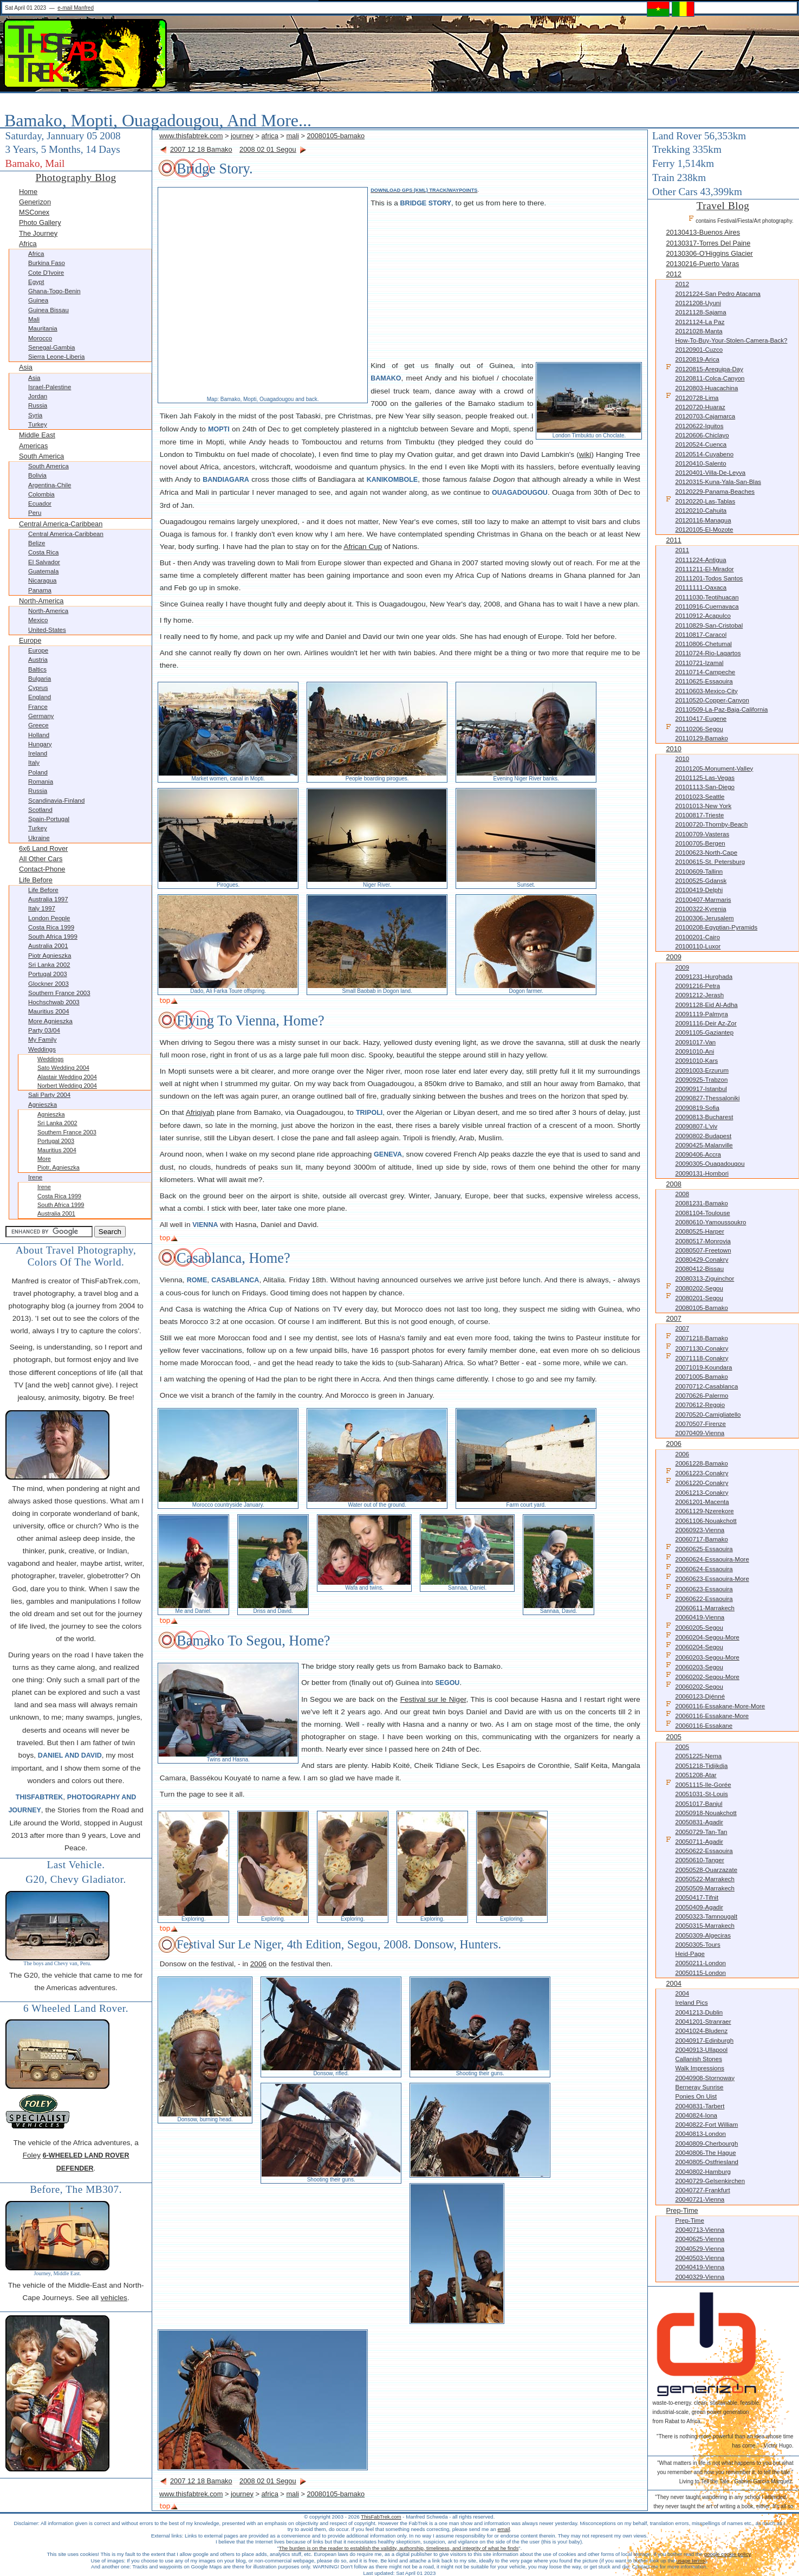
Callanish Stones (698, 2059)
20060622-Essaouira (699, 1598)
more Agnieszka (50, 1021)
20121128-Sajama (700, 312)
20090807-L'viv (696, 1126)
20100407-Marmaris (703, 899)
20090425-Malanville (703, 1145)
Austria (38, 659)
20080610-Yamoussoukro (710, 1222)
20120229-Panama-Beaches (715, 491)
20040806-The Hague (705, 2152)
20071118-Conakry (697, 1357)
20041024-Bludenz (701, 2031)
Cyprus (38, 688)
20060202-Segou (694, 1686)
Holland (38, 735)
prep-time (682, 2210)
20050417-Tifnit (696, 1897)
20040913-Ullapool (701, 2049)
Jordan (37, 396)
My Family (42, 1039)
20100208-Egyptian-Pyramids (716, 927)
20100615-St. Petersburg (710, 861)
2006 (673, 1443)
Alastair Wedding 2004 (67, 1077)
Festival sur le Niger (433, 1699)
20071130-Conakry (697, 1348)
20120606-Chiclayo (702, 435)
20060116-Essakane (699, 1725)
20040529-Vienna (699, 2248)
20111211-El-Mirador (704, 569)
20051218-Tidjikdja (701, 1765)
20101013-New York (703, 806)
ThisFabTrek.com (381, 2517)
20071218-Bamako (696, 1337)
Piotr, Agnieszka (58, 1167)
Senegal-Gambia (51, 347)
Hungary (40, 744)
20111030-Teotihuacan (706, 597)
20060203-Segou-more (702, 1656)
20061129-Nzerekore (704, 1511)
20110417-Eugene (700, 718)
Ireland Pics (691, 2002)
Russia (37, 405)
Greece (38, 725)
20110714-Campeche (705, 672)
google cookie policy (727, 2554)
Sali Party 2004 (49, 1095)
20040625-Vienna (699, 2239)
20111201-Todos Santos (709, 578)
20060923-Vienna (699, 1530)
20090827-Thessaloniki (707, 1098)
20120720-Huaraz (700, 407)
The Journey (38, 233)
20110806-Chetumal (703, 644)
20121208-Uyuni (698, 303)
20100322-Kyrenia (700, 909)
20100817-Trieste (699, 815)
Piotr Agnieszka (49, 955)
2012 (673, 274)
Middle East (37, 435)
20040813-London (700, 2133)
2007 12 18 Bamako (201, 149)
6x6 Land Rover (43, 848)
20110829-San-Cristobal (709, 625)
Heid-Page (689, 1954)
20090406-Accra (698, 1154)
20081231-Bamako (701, 1203)
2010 (673, 749)
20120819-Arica (697, 359)
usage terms (690, 2561)
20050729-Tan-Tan (701, 1832)
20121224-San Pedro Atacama (718, 293)
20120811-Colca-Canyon (709, 378)
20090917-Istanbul (700, 1089)
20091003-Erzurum (702, 1070)
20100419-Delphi (699, 890)
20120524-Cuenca (700, 444)
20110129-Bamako (701, 738)
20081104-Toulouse (702, 1213)
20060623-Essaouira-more (707, 1578)
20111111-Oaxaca (700, 587)
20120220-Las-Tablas (700, 500)
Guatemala (43, 571)
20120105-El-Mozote (704, 529)
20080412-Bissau (699, 1269)
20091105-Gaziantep (704, 1032)
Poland (38, 772)
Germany (41, 716)
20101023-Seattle (699, 796)
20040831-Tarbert (699, 2106)
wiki (585, 454)
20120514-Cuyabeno (704, 454)
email (503, 2529)
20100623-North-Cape (706, 852)
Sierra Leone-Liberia (56, 356)
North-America (41, 601)
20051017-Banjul (698, 1803)
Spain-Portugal (48, 819)
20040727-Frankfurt (702, 2190)
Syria (35, 415)
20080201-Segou (694, 1297)
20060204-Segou (694, 1646)
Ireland (37, 753)
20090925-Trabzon (701, 1079)
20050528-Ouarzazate (706, 1870)
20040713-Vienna (699, 2229)
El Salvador (44, 562)
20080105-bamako (336, 136)
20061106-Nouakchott (705, 1521)
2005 (673, 1737)
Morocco (40, 338)
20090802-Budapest (703, 1136)
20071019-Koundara (703, 1367)
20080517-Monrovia (702, 1241)
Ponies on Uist (696, 2096)
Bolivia (37, 475)
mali (292, 136)
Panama (39, 590)
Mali (34, 319)
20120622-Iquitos (699, 426)
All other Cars (40, 859)
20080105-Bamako (701, 1308)
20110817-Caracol (700, 634)
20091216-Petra (697, 986)
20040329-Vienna (699, 2277)
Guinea (38, 300)
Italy (34, 762)
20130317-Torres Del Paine (708, 243)
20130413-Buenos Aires (703, 232)
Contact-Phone (42, 869)
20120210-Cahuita (700, 510)
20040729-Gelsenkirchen (710, 2181)
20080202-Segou (694, 1287)
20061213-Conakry (701, 1492)
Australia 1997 (48, 899)
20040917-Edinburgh (704, 2040)
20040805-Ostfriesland (706, 2162)
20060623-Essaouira (699, 1588)
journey (242, 136)
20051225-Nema (698, 1756)
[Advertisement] (560, 284)
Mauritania (42, 328)
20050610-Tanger (699, 1860)
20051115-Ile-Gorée (698, 1784)
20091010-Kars (696, 1060)
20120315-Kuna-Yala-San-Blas (718, 482)
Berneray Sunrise (699, 2087)
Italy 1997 (41, 908)
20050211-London (700, 1963)
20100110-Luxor (697, 946)
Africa (28, 244)
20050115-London (700, 1973)
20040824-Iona (696, 2115)
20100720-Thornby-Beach (711, 824)
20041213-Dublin (699, 2012)
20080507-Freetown (703, 1250)
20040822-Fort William (706, 2124)
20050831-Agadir (699, 1822)
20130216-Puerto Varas (702, 264)
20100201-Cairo (697, 937)
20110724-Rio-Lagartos (707, 653)
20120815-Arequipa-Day (704, 368)
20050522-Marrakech (704, 1879)
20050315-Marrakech (704, 1925)
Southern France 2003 (59, 993)
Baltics (37, 669)
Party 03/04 (44, 1030)
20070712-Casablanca (706, 1386)
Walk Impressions (699, 2068)
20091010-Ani (694, 1051)
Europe (30, 640)
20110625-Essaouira (703, 681)
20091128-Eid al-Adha (706, 1005)
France (38, 706)
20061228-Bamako (701, 1463)
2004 (673, 1983)
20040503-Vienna (699, 2258)
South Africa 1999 (52, 936)
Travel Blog (723, 205)
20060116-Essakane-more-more (715, 1705)
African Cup (362, 547)
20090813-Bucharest (704, 1117)
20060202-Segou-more (702, 1676)
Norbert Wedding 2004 (67, 1085)
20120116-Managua (703, 520)
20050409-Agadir (699, 1907)
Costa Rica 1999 (51, 927)
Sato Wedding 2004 (63, 1067)
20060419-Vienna (699, 1617)
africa (270, 136)
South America (41, 456)
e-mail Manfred (75, 8)
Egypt (36, 282)
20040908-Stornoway (704, 2078)
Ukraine (39, 838)
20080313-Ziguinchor (704, 1278)
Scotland (40, 809)
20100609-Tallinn (699, 871)
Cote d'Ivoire (46, 272)
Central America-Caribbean (60, 524)
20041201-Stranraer (703, 2021)
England (39, 697)
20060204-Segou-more (702, 1636)
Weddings (42, 1049)
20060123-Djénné (700, 1696)
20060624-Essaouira (699, 1568)
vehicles (114, 2298)
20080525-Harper (699, 1231)
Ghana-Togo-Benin (54, 291)
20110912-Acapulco (702, 615)
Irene (35, 1177)
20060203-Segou (694, 1666)
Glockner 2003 (48, 983)
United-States (47, 630)
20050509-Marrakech (704, 1888)
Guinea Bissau (48, 310)
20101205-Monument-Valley (714, 768)
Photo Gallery (40, 222)
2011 (673, 540)
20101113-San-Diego (704, 787)
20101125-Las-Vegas (705, 777)
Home (28, 192)
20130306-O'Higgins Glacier (709, 253)
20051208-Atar (695, 1775)
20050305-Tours (697, 1944)
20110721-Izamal (699, 663)
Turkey (37, 424)
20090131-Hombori (702, 1173)
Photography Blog (75, 177)
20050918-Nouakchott (705, 1813)
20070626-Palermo (701, 1395)
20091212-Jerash (699, 995)
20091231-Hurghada (703, 976)
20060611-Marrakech (704, 1608)
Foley (32, 2155)
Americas (33, 446)
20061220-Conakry (697, 1482)
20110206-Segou (694, 728)
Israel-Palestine (49, 387)
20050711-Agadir (694, 1841)
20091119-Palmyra (701, 1014)
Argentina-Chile (49, 485)
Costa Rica (43, 552)
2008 (673, 1184)
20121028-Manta (698, 331)
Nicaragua (42, 580)
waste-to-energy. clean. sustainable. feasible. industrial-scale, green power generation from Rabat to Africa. (706, 2412)
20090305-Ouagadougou (709, 1163)
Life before (36, 880)
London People (49, 918)
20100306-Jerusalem (704, 918)
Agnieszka (42, 1104)
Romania (40, 781)
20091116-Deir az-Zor (705, 1023)
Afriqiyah (200, 1112)
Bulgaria (39, 678)
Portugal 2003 (47, 974)
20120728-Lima (692, 397)
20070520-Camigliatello (707, 1414)
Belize (36, 543)
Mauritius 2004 (48, 1011)
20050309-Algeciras (702, 1935)
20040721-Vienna (699, 2199)
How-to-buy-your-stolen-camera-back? (731, 340)
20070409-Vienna (699, 1433)
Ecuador (39, 503)
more (44, 1158)
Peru (34, 512)
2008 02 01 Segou (267, 149)
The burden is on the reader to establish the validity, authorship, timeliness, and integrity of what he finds (398, 2548)
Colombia (41, 494)
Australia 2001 (48, 945)
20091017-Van (695, 1042)
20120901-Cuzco (699, 349)
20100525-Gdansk (700, 880)
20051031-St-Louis (701, 1794)
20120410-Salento (700, 463)
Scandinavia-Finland (56, 800)
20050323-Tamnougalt (706, 1916)
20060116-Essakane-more (707, 1715)
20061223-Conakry (697, 1472)
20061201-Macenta (702, 1502)
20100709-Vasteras (702, 834)
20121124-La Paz (699, 322)
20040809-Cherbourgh (706, 2143)
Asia (26, 367)
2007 (673, 1318)
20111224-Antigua (700, 560)
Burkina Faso (46, 263)
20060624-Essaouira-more (707, 1558)
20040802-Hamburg (702, 2171)
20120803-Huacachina (706, 388)
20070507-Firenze (700, 1424)
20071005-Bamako (701, 1376)
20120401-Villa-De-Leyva (710, 472)
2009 (673, 957)
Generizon (35, 202)
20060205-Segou (694, 1627)
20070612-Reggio (700, 1405)
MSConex (34, 212)
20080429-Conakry (701, 1259)
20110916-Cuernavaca (706, 606)
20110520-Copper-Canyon (712, 700)
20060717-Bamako (701, 1539)
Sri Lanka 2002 (49, 964)
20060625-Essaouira (699, 1548)
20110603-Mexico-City (706, 691)
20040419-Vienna (699, 2267)
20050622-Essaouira (703, 1851)
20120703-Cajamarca (705, 416)
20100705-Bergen (700, 843)
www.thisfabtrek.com (191, 136)
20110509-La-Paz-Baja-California (721, 709)
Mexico (38, 620)
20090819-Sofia (697, 1108)
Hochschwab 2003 (54, 1002)
